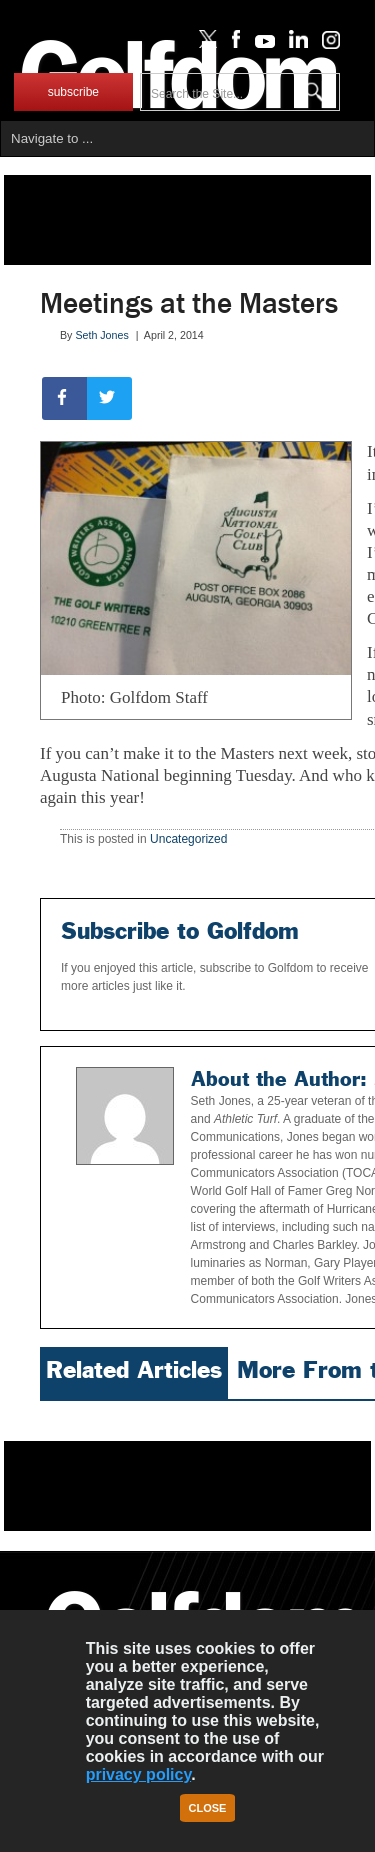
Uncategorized (188, 839)
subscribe (73, 92)
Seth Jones (101, 335)
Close (208, 1808)
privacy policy (139, 1774)
